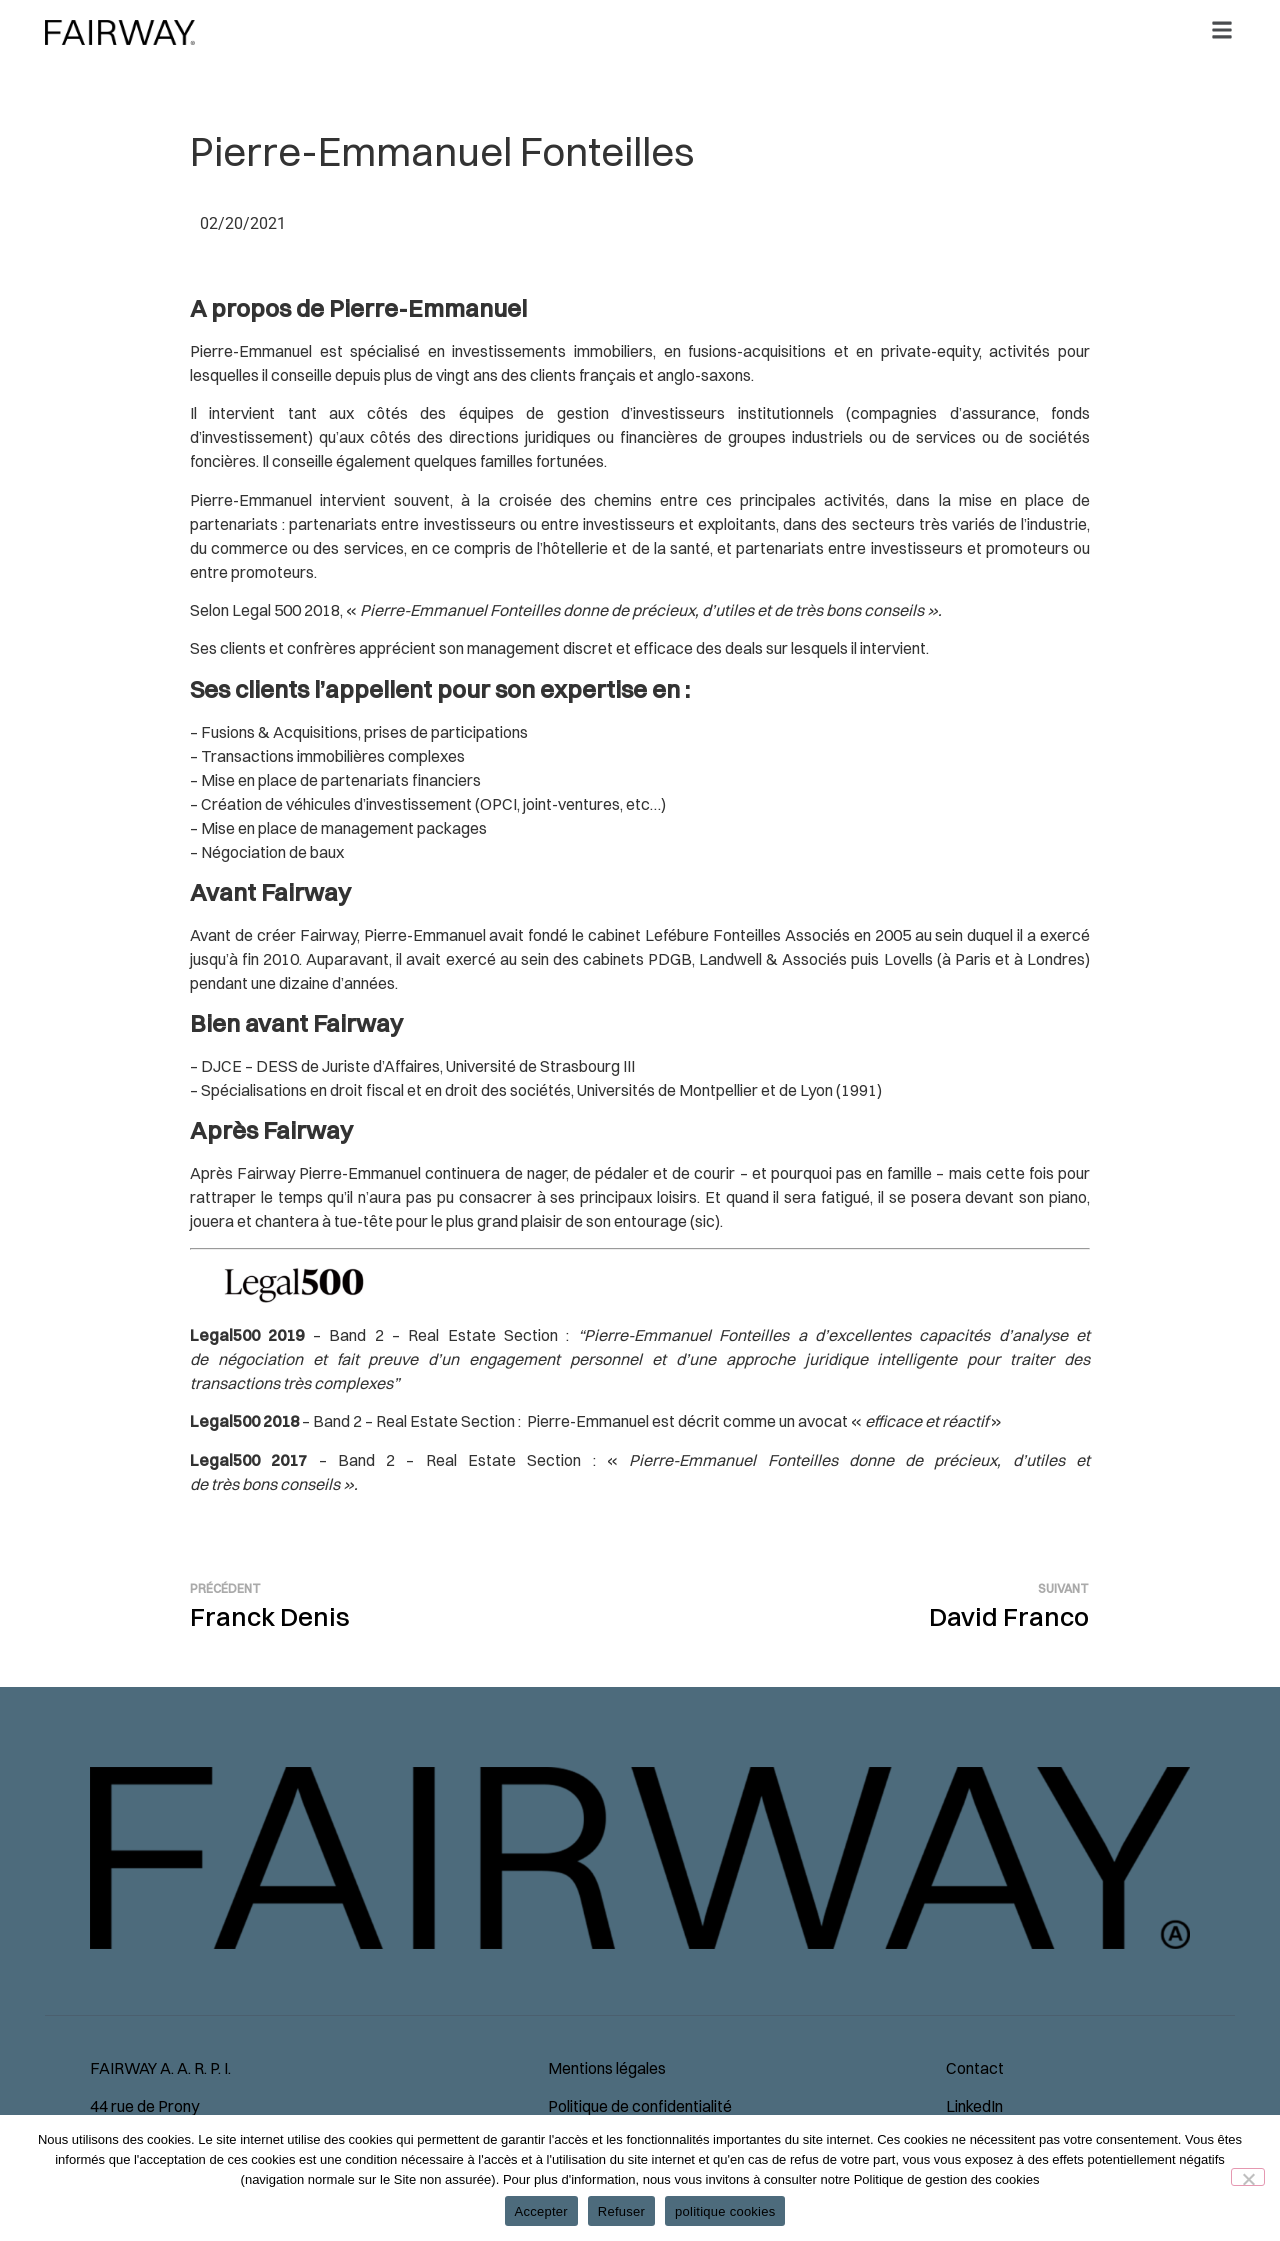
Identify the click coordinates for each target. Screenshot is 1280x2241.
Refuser (621, 2211)
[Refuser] (1248, 2177)
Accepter (541, 2211)
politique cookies (725, 2211)
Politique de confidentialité (640, 2106)
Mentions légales (607, 2068)
